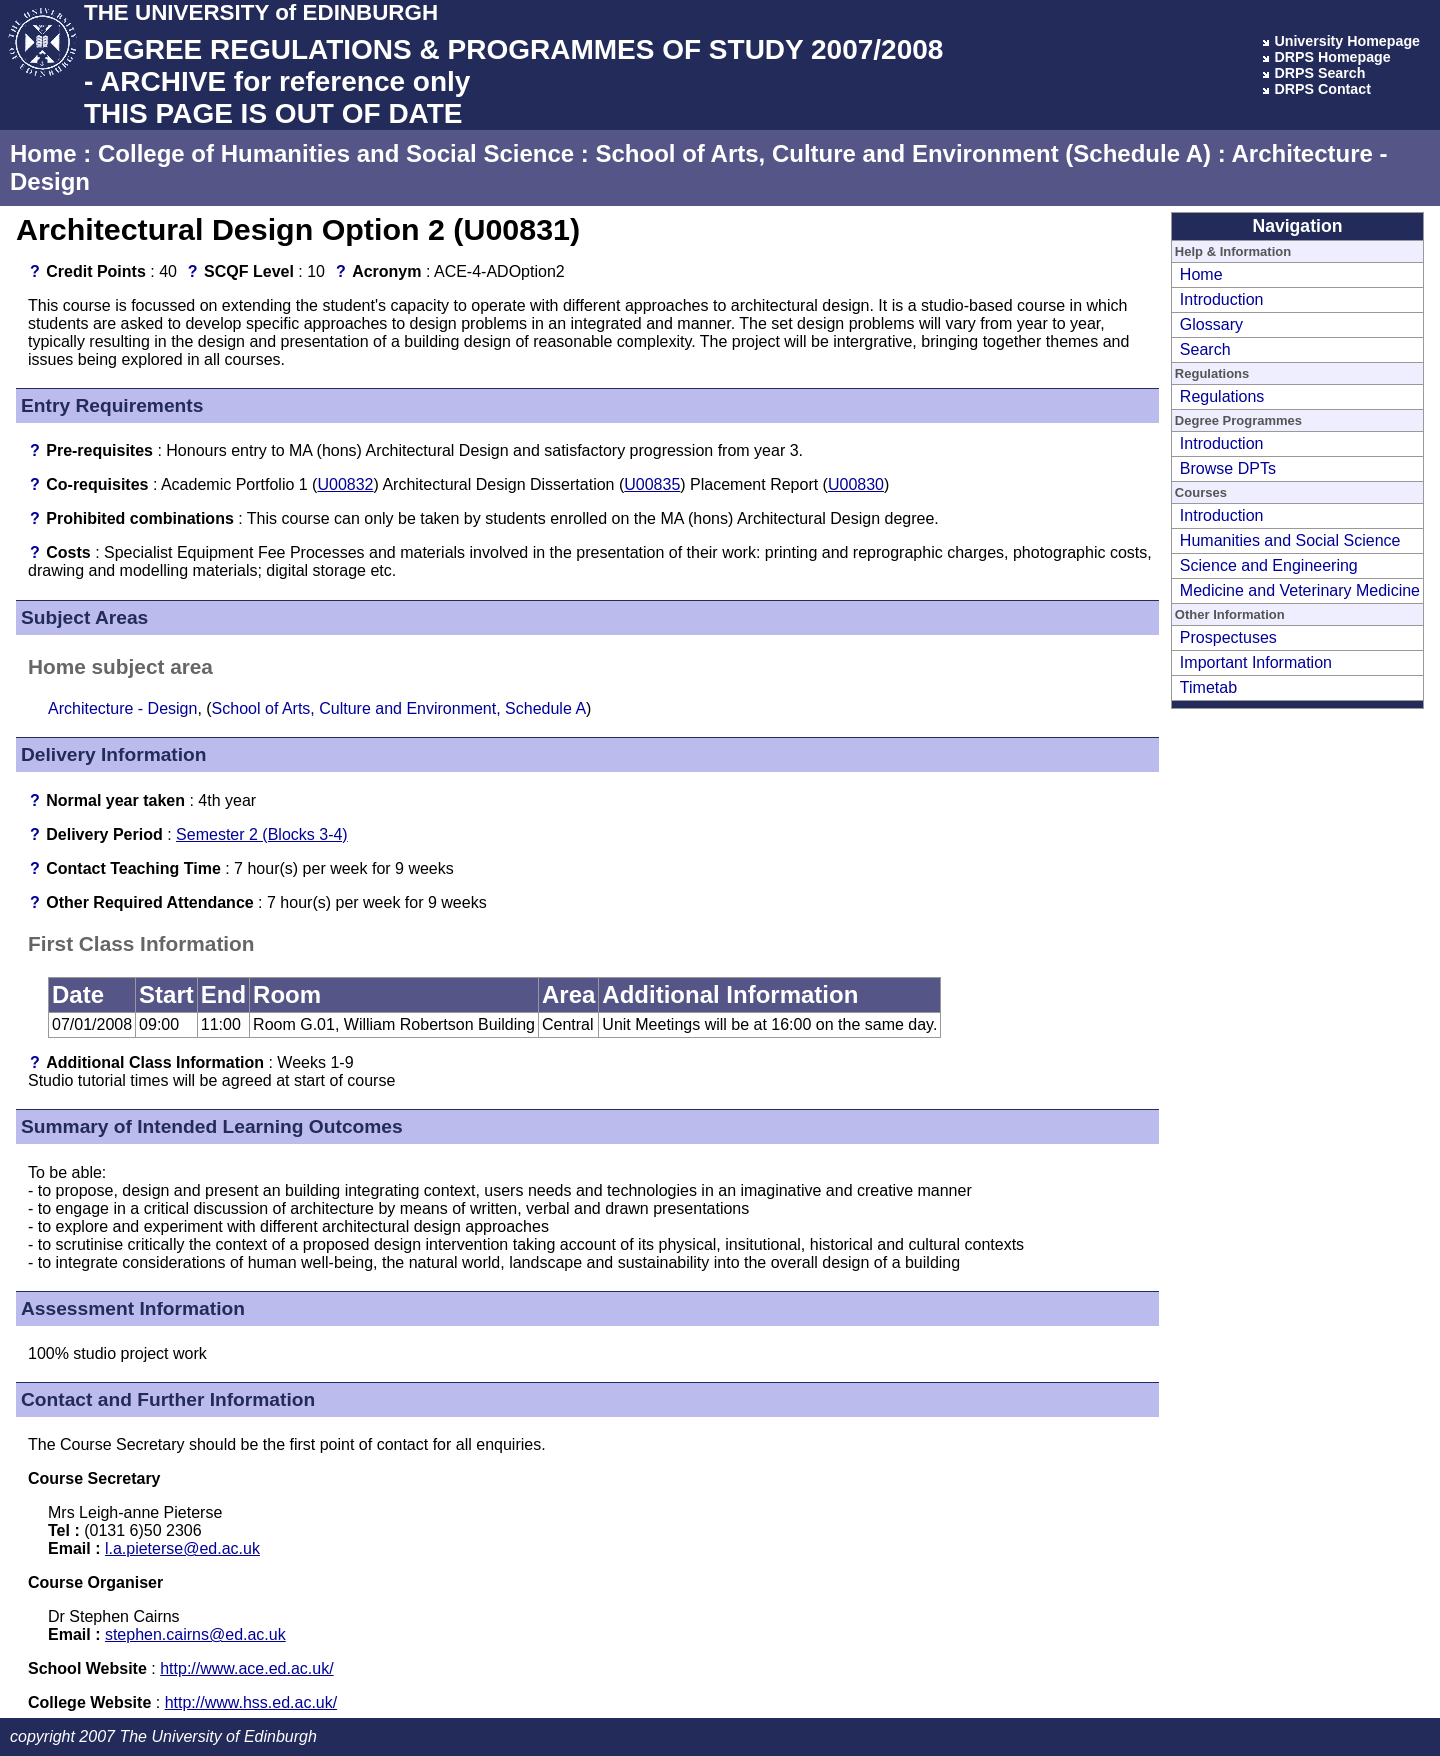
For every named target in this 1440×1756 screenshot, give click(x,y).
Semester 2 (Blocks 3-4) (262, 834)
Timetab (1208, 687)
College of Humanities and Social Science (336, 153)
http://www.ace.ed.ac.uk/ (246, 1668)
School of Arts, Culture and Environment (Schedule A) (903, 153)
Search (1205, 349)
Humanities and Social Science (1290, 540)
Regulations (1222, 396)
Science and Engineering (1269, 565)
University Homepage (1347, 41)
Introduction (1222, 299)
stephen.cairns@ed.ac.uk (195, 1634)
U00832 (345, 484)
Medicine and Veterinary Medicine (1300, 590)
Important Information (1256, 662)
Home (43, 153)
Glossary (1211, 324)
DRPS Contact (1322, 89)
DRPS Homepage (1332, 57)
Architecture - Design (122, 708)
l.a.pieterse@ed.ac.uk (182, 1548)
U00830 (856, 484)
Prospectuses (1228, 637)
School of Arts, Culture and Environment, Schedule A (399, 708)
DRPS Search (1319, 73)
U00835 (652, 484)
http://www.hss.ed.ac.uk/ (251, 1702)
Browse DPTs (1228, 468)
